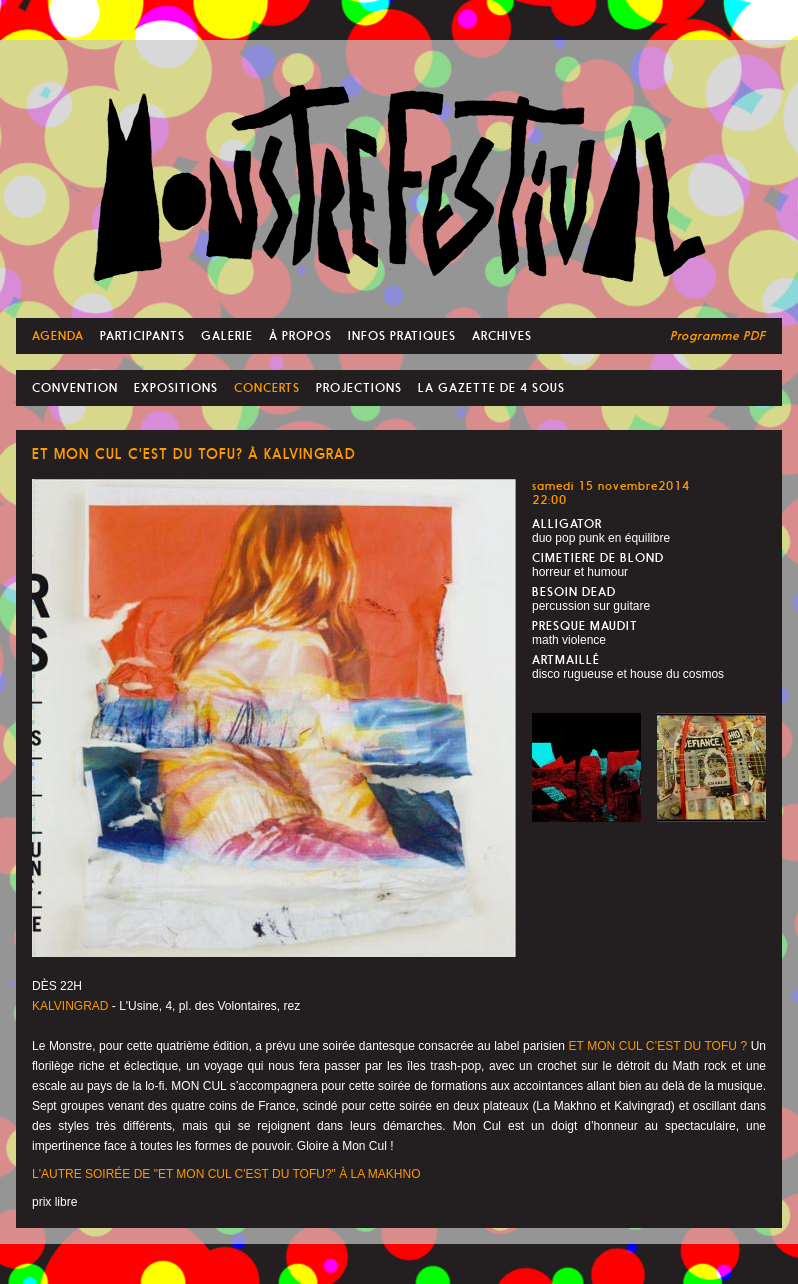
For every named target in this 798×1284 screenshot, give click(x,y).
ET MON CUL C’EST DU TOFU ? (658, 1046)
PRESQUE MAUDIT (585, 626)
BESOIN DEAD (574, 592)
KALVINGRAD (70, 1006)
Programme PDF (718, 336)
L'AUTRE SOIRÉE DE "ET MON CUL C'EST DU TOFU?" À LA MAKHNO (226, 1174)
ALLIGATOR (567, 524)
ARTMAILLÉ (566, 660)
